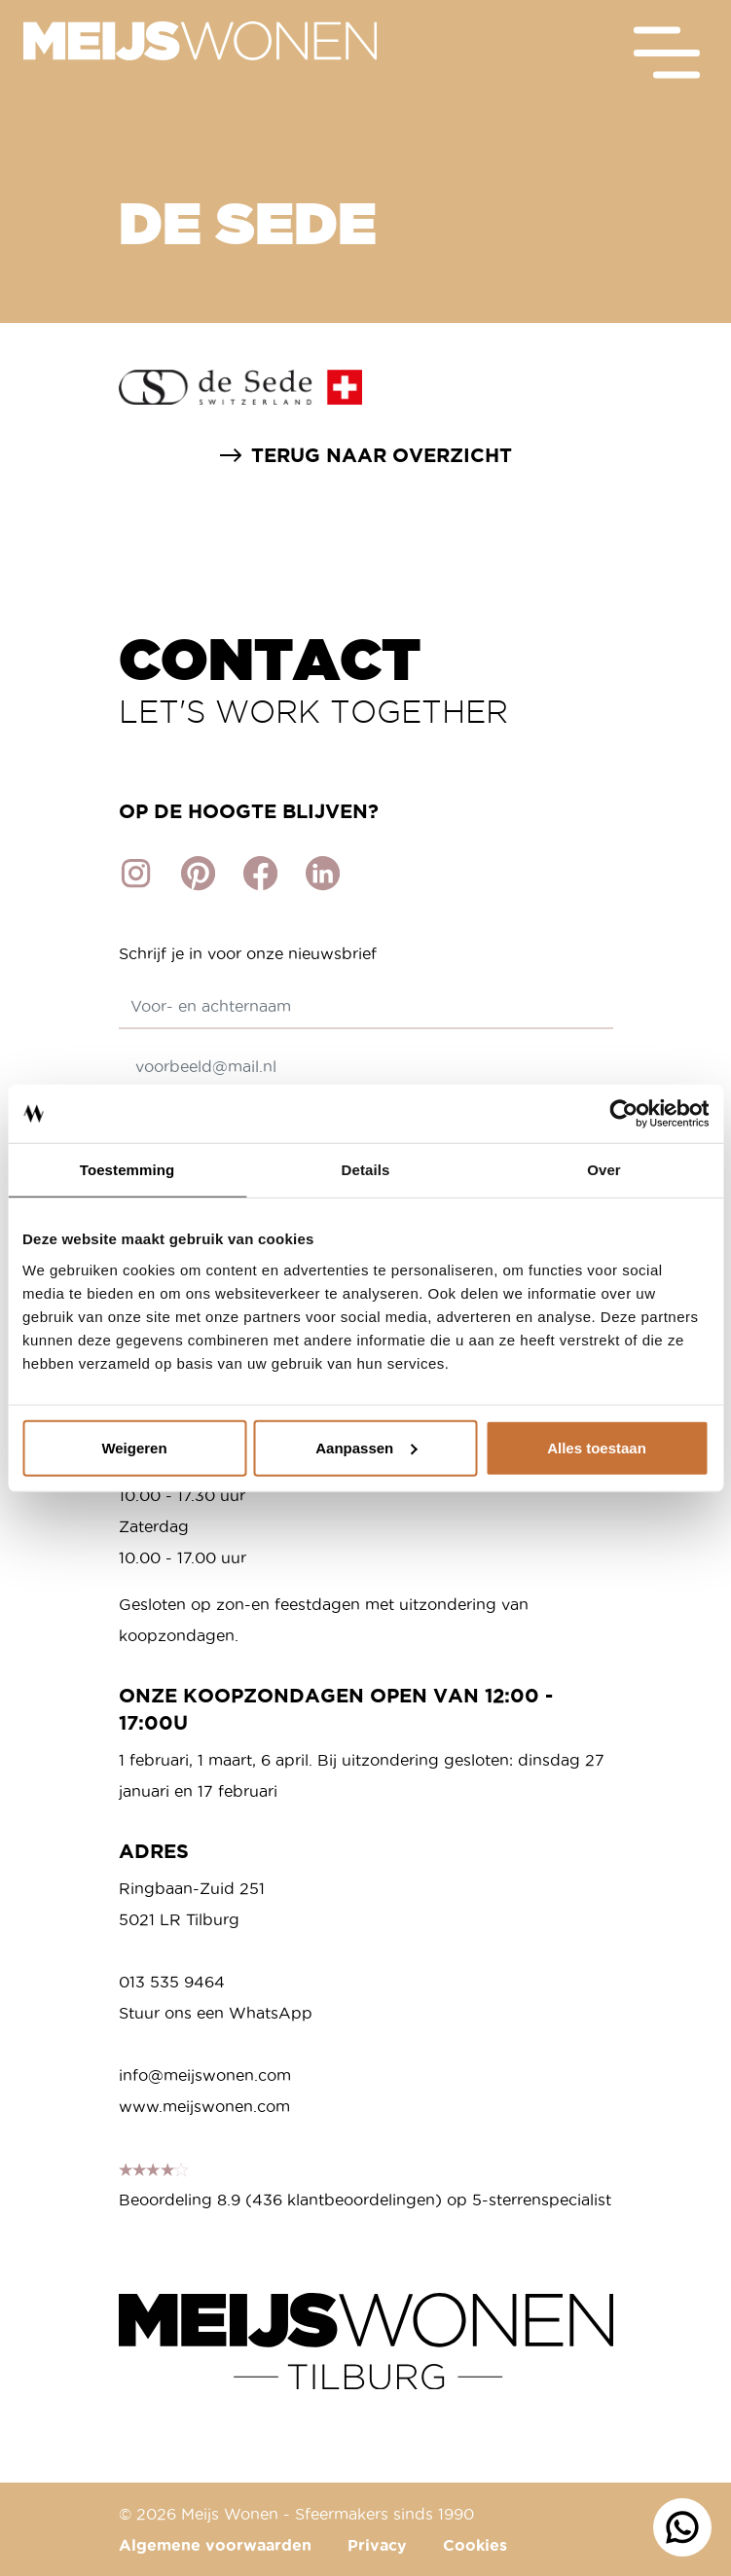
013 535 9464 (172, 1981)
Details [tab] (366, 1170)
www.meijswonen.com (204, 2106)
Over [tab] (604, 1170)
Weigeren (133, 1447)
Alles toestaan (596, 1447)
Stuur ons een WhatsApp (215, 2012)
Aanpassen (366, 1447)
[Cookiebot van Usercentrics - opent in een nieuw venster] (623, 1113)
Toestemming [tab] (127, 1170)
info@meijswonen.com (205, 2075)
